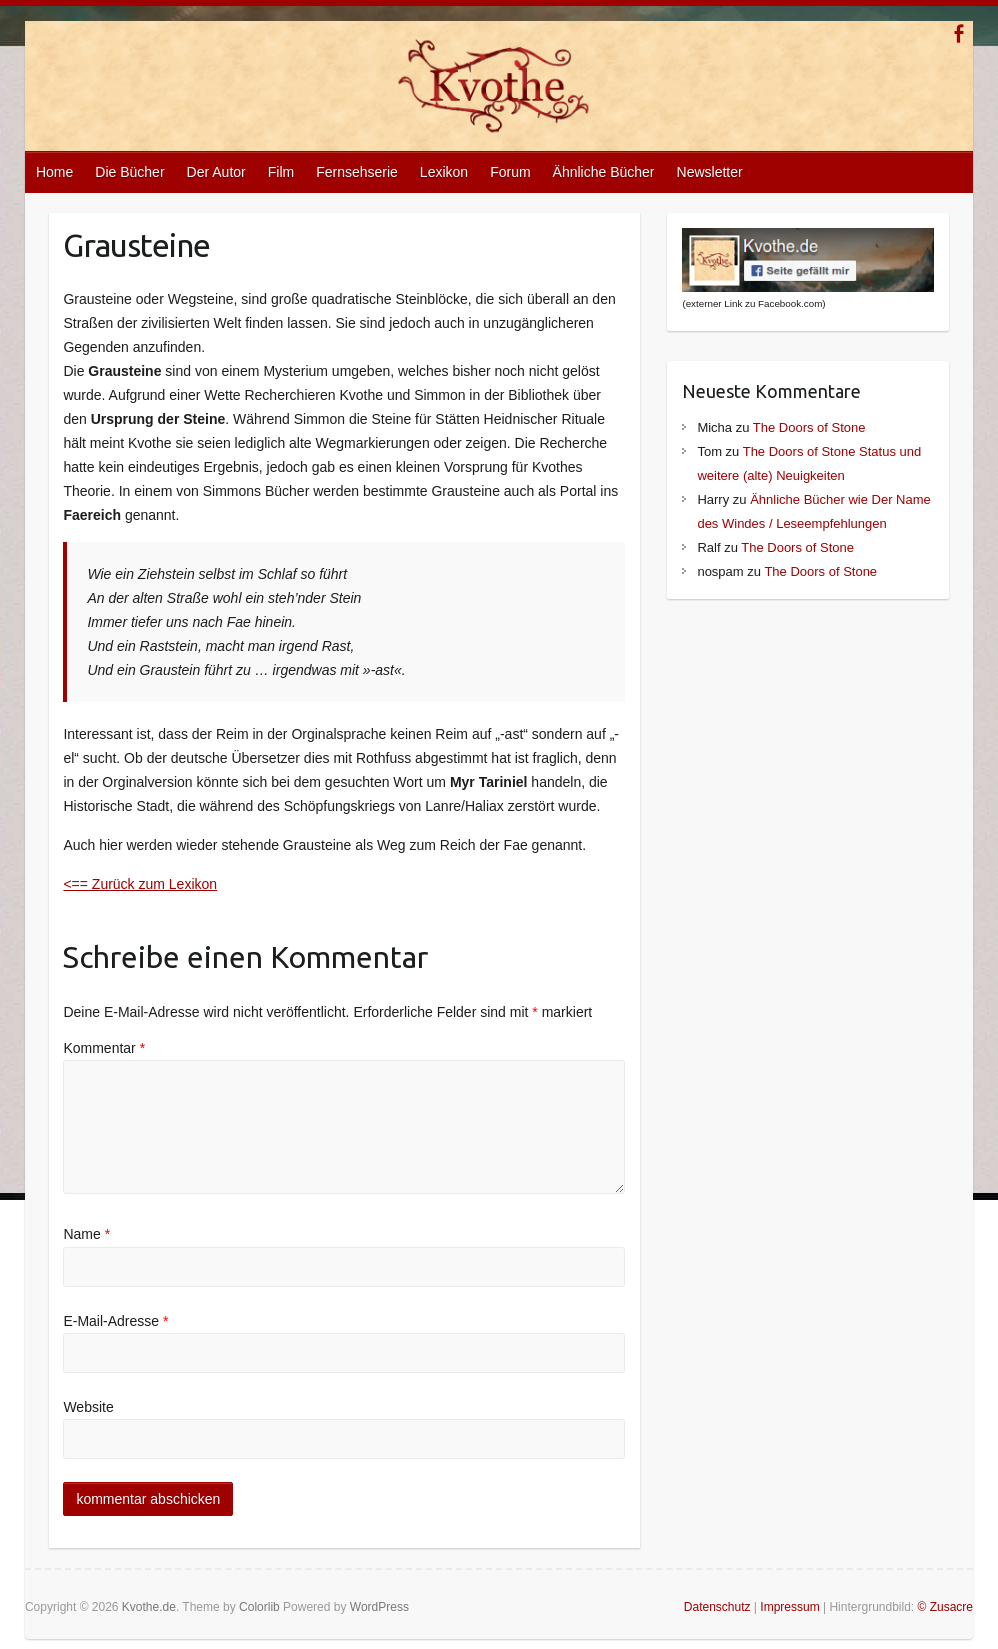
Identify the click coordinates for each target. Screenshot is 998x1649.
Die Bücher (129, 172)
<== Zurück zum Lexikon (140, 884)
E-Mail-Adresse (115, 1321)
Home (54, 172)
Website (88, 1407)
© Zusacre (946, 1607)
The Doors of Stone (809, 427)
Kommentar (104, 1048)
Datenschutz (717, 1607)
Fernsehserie (357, 172)
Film (281, 172)
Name (86, 1234)
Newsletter (710, 172)
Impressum (789, 1607)
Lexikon (444, 172)
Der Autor (216, 172)
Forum (510, 172)
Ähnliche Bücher (604, 172)
